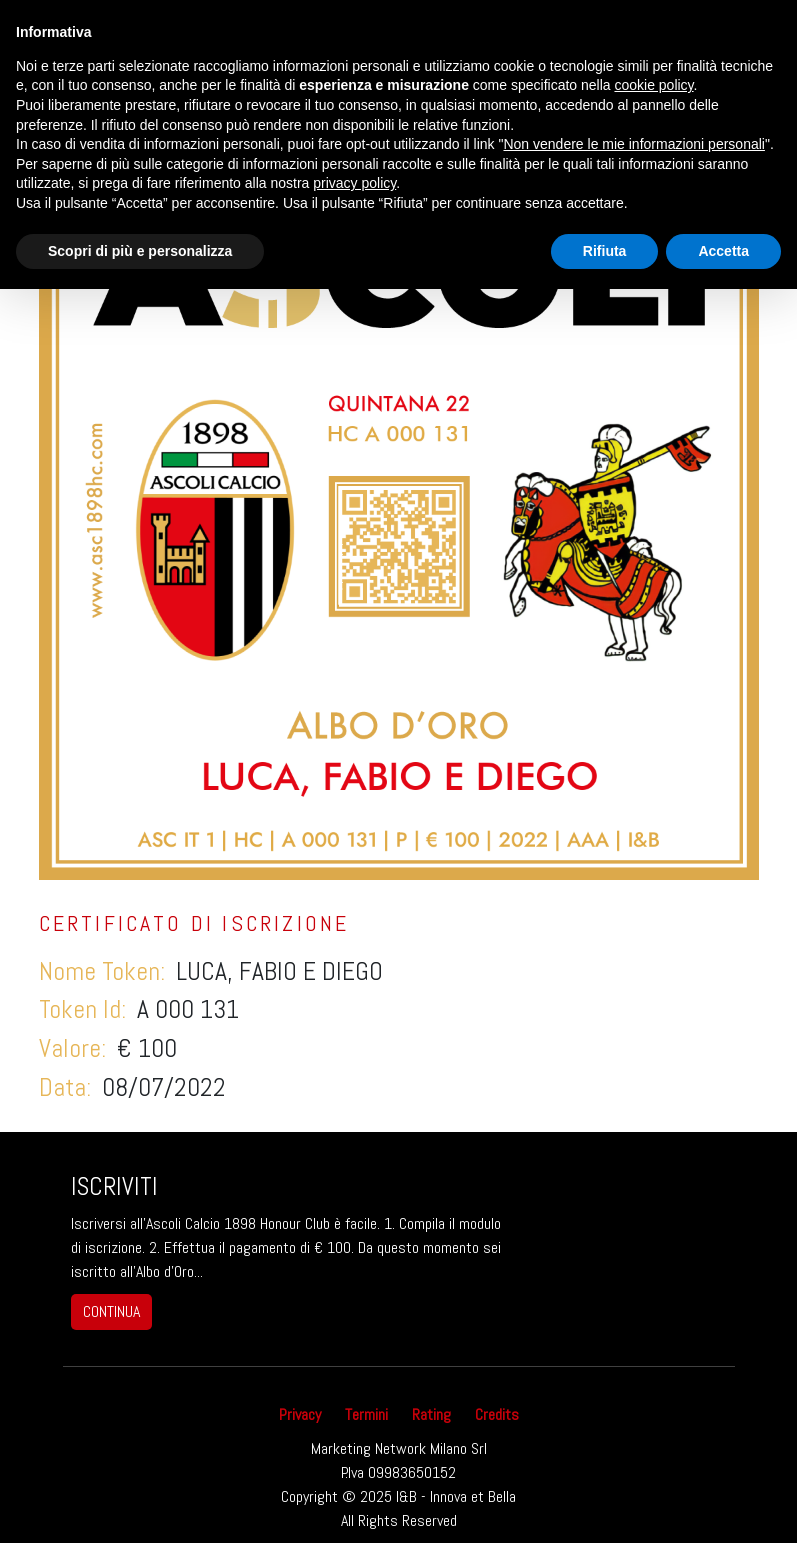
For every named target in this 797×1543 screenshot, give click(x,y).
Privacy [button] (300, 1414)
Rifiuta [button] (605, 251)
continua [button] (111, 1311)
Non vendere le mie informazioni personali (633, 144)
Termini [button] (366, 1414)
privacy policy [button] (354, 183)
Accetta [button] (723, 251)
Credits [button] (497, 1414)
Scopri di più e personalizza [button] (140, 251)
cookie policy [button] (653, 85)
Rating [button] (431, 1414)
